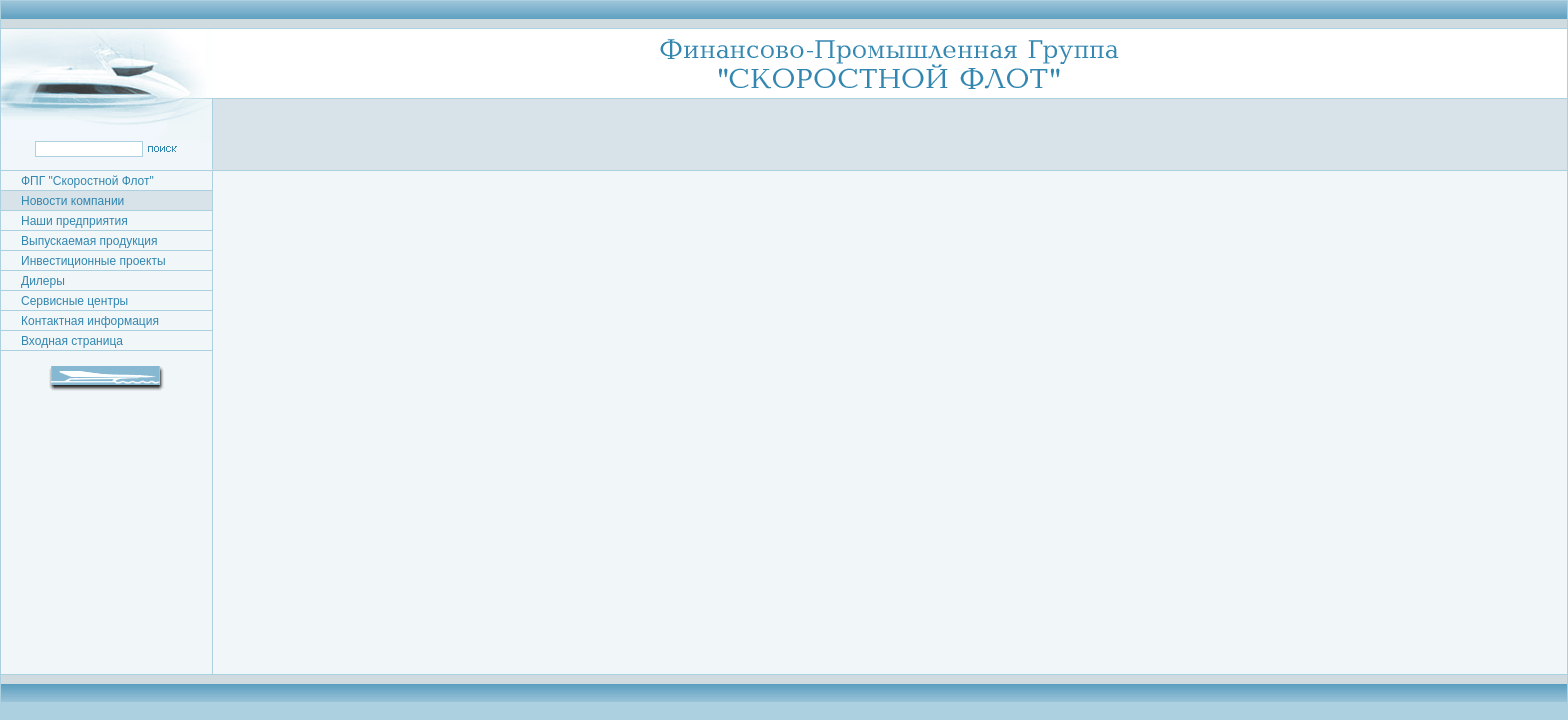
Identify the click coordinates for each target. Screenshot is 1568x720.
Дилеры (43, 281)
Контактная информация (90, 321)
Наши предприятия (74, 221)
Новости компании (72, 201)
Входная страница (72, 341)
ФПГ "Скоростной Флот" (87, 181)
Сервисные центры (74, 301)
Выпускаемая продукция (89, 241)
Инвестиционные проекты (93, 261)
